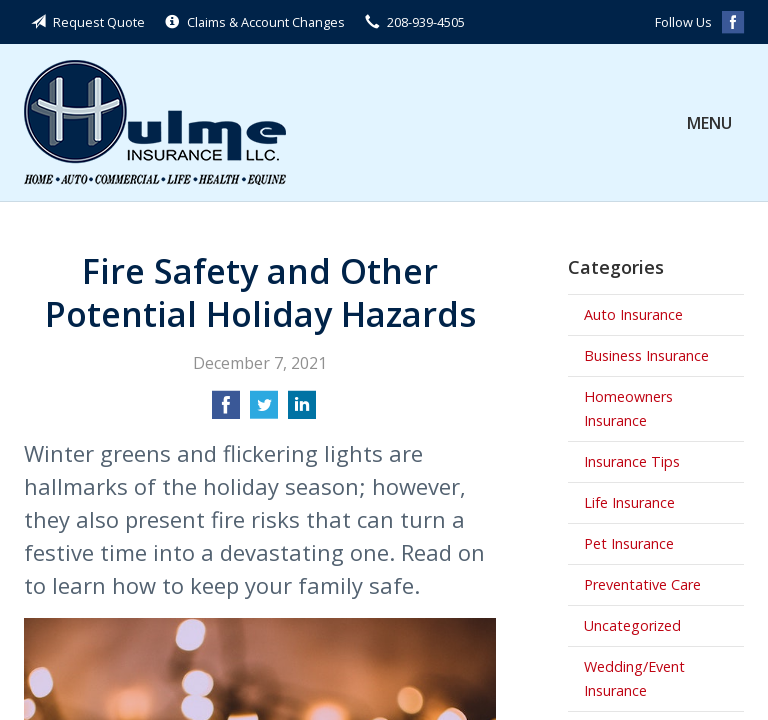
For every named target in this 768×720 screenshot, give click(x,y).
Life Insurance (629, 502)
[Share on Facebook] (226, 411)
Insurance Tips (632, 461)
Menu (709, 123)
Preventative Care (642, 584)
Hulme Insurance (155, 122)
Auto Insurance (633, 314)
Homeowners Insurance (628, 408)
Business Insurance (646, 355)
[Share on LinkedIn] (302, 411)
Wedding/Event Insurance (634, 678)
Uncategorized (632, 625)
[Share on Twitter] (264, 411)
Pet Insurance (629, 543)
